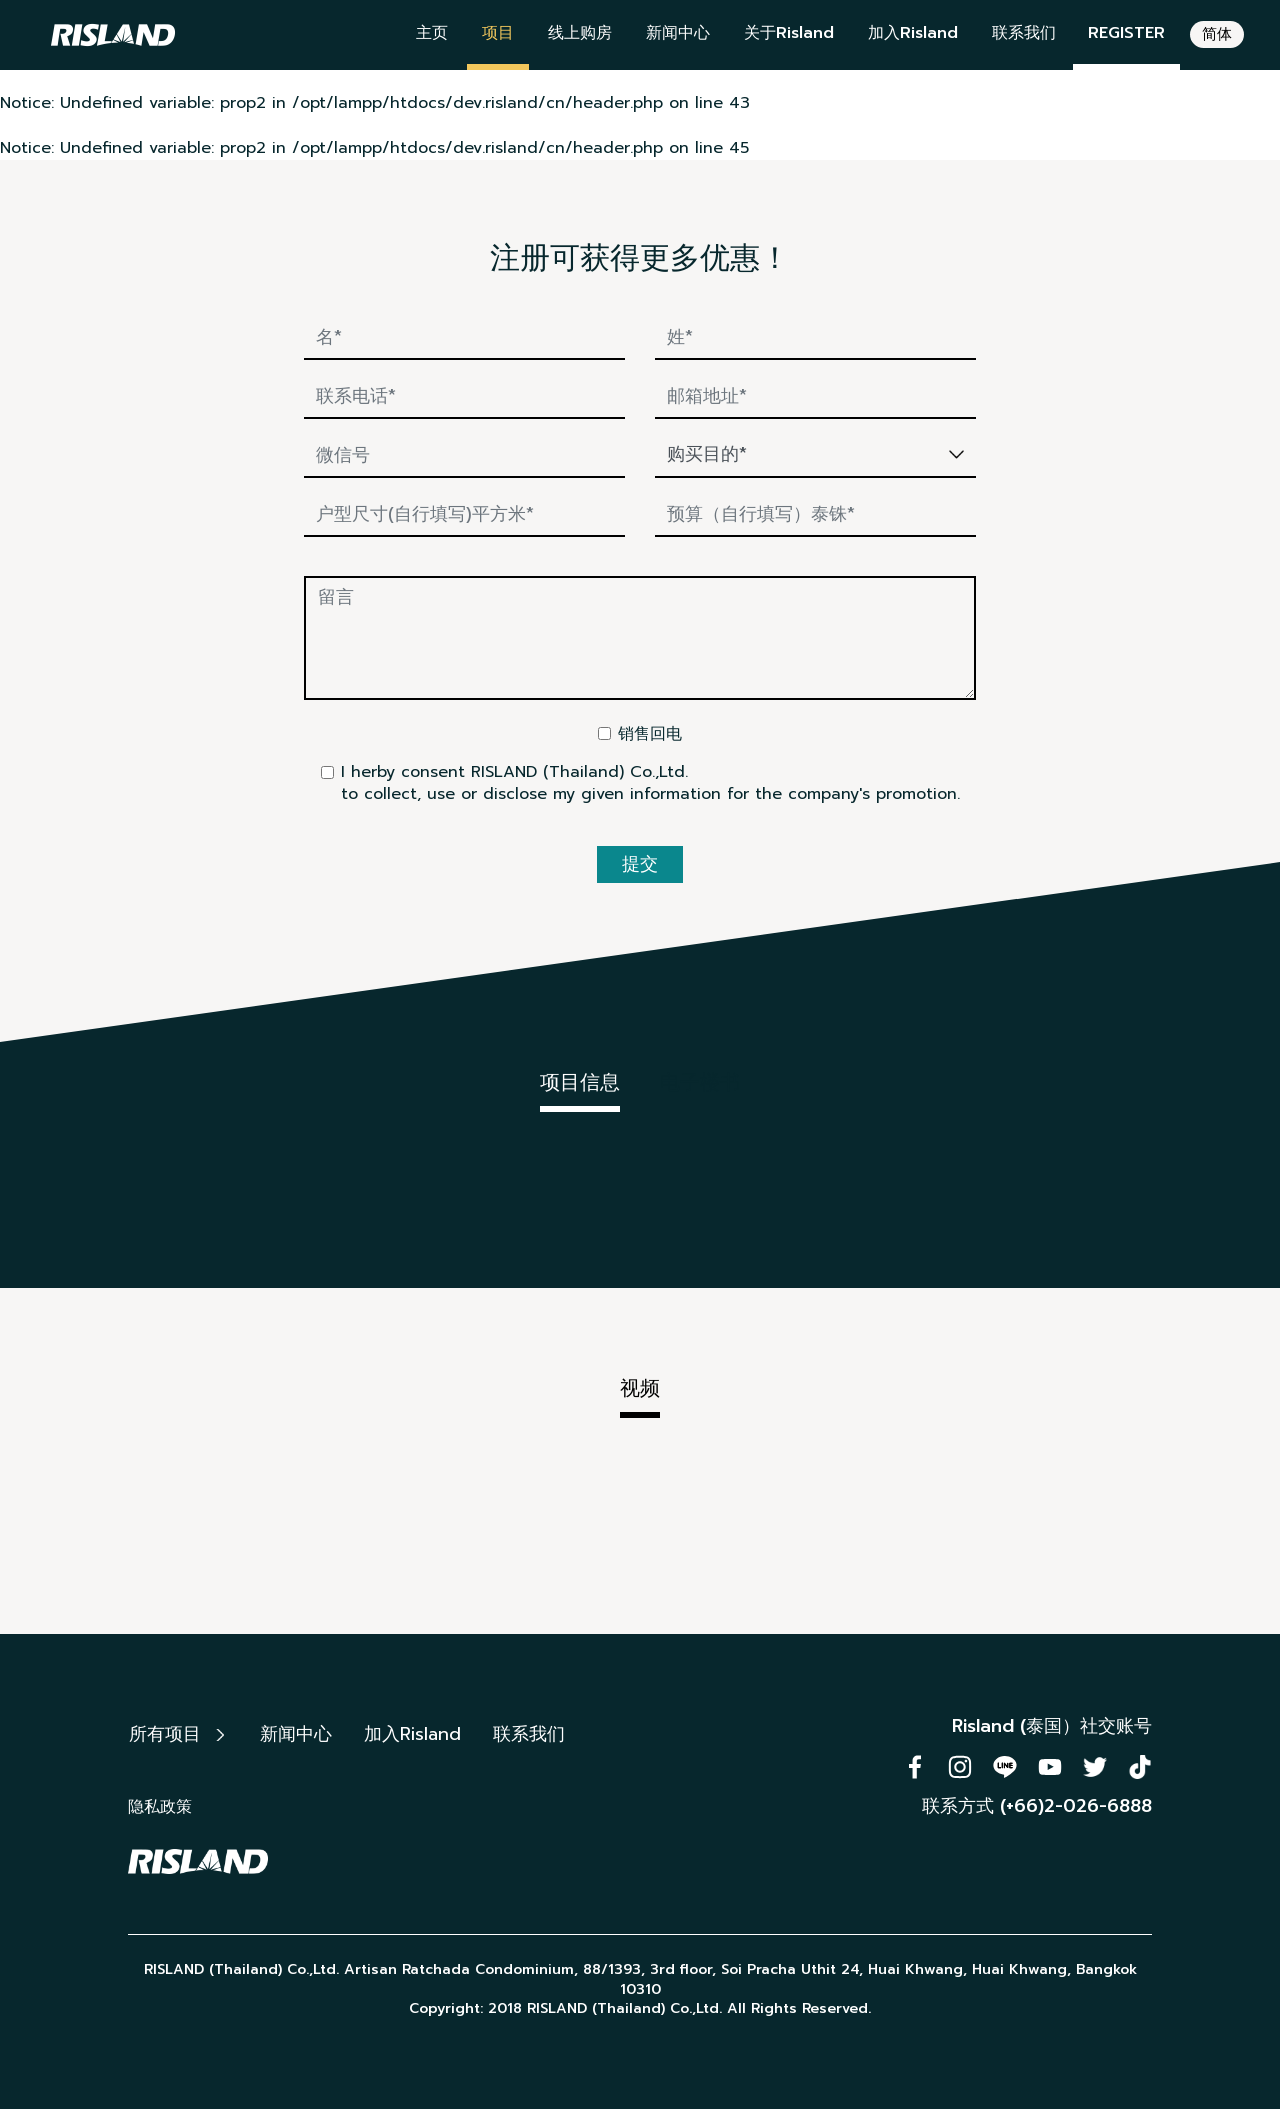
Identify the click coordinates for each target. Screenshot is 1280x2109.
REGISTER (1126, 33)
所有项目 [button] (176, 1734)
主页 (432, 33)
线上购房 (580, 33)
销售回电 (650, 734)
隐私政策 (160, 1807)
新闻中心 (678, 33)
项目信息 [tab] (580, 1082)
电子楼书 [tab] (700, 1082)
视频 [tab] (640, 1388)
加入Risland (913, 33)
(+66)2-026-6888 (1076, 1806)
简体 (1217, 34)
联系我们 (1024, 33)
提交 (640, 864)
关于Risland (789, 33)
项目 (498, 33)
